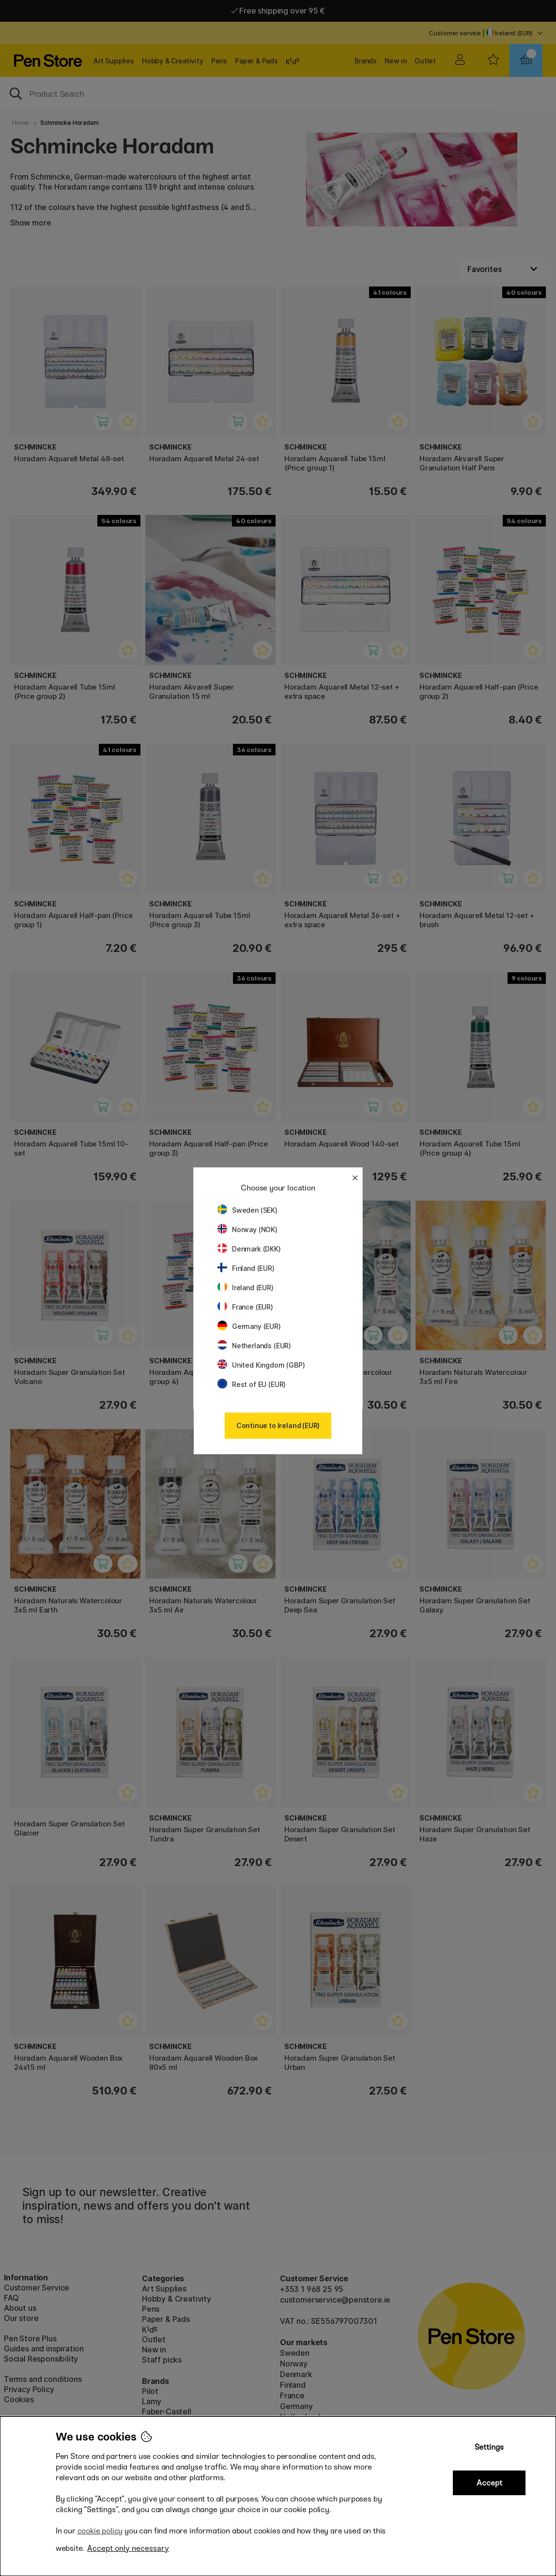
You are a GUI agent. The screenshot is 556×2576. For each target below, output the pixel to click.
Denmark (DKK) (249, 1249)
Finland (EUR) (246, 1268)
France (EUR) (245, 1307)
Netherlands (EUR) (254, 1345)
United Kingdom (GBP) (261, 1365)
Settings (489, 2447)
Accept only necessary (128, 2548)
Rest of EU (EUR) (251, 1384)
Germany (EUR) (249, 1326)
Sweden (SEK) (247, 1210)
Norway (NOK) (247, 1229)
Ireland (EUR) (245, 1287)
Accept (489, 2482)
